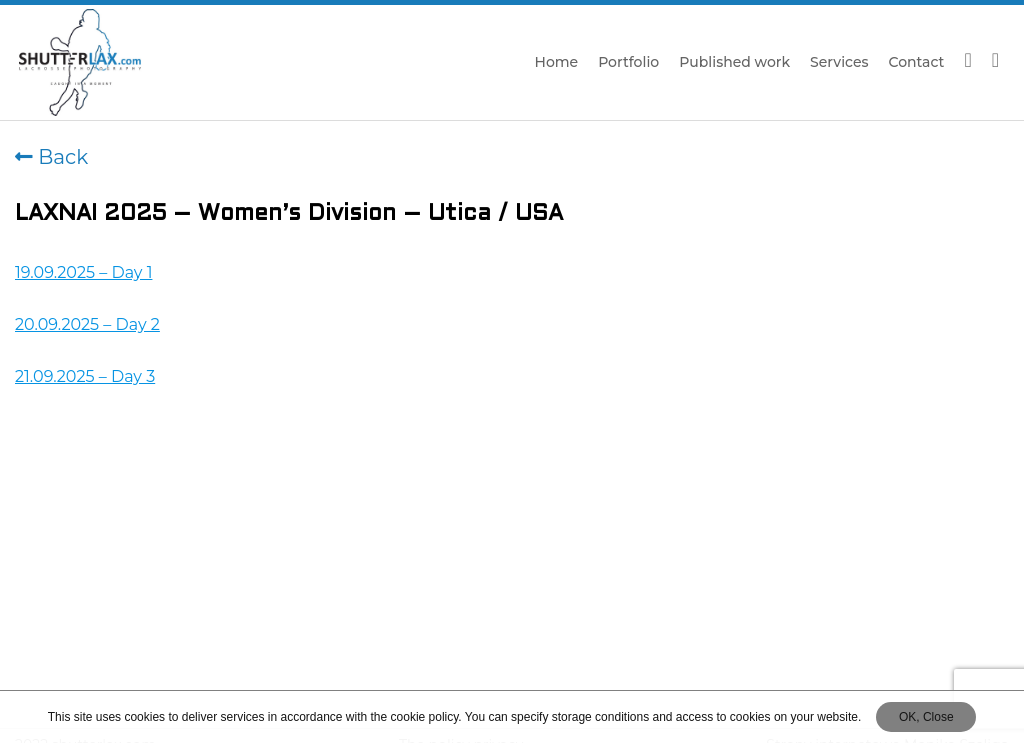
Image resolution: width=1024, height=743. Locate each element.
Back (51, 157)
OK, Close (926, 717)
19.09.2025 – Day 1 (83, 272)
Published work (734, 62)
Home (557, 62)
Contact (917, 62)
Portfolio (628, 62)
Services (839, 62)
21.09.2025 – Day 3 (85, 376)
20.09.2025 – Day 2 (87, 324)
